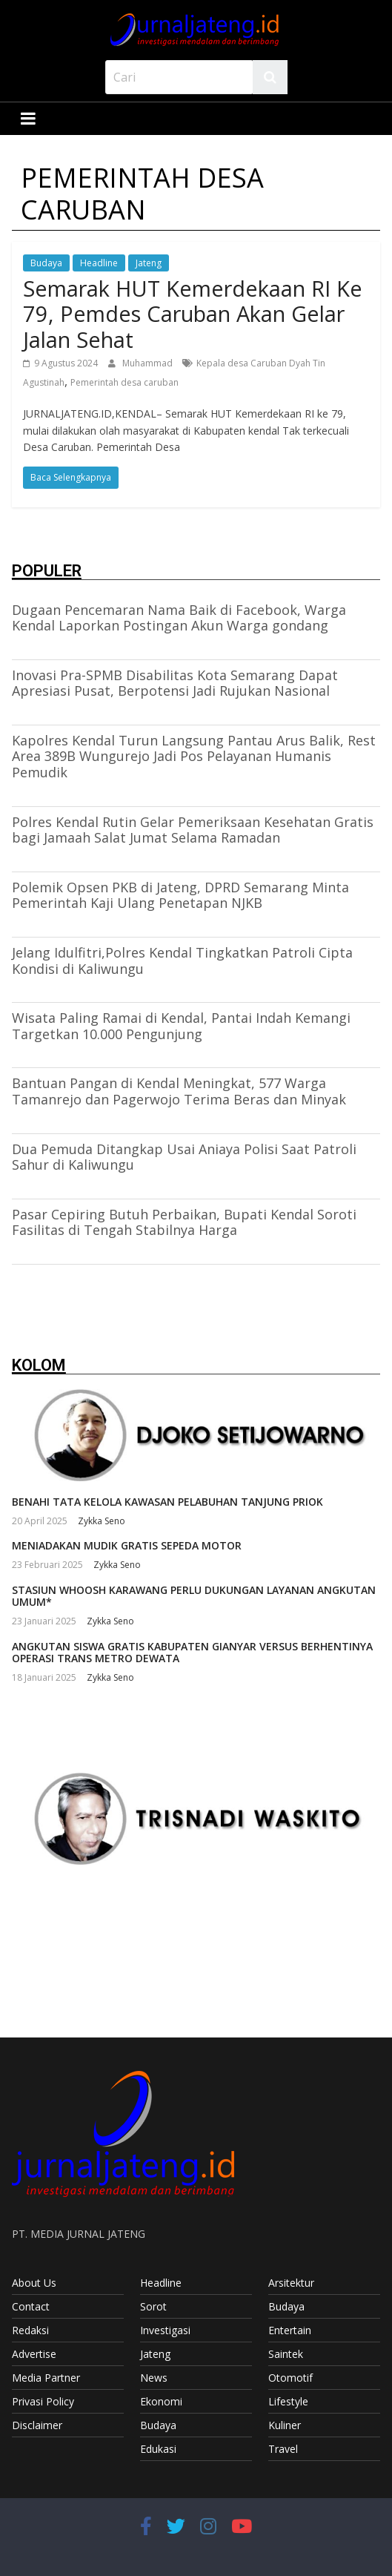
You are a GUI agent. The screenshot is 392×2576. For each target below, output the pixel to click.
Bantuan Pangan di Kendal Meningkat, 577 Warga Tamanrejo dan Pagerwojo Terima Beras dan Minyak (179, 1091)
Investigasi (165, 2330)
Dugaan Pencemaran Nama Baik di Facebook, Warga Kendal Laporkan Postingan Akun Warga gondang (179, 618)
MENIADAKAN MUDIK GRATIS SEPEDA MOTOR (127, 1545)
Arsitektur (291, 2283)
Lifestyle (288, 2401)
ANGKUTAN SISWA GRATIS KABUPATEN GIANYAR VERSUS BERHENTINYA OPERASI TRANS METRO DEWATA (192, 1652)
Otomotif (290, 2378)
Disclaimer (37, 2425)
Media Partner (46, 2378)
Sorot (153, 2306)
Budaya (46, 263)
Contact (31, 2306)
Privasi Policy (43, 2401)
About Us (34, 2283)
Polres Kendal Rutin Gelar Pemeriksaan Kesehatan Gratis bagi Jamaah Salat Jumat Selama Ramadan (192, 830)
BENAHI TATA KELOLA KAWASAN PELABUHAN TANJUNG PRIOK (167, 1502)
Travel (283, 2449)
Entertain (289, 2330)
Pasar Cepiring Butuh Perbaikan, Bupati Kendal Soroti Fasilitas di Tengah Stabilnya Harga (184, 1222)
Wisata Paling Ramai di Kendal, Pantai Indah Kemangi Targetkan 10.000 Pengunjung (181, 1026)
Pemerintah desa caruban (124, 382)
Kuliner (284, 2425)
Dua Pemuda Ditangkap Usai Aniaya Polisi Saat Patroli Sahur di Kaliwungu (184, 1157)
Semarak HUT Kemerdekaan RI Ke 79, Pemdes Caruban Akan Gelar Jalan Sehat (192, 314)
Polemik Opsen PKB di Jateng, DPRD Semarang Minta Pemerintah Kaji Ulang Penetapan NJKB (180, 895)
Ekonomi (161, 2401)
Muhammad (148, 363)
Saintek (285, 2354)
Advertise (34, 2354)
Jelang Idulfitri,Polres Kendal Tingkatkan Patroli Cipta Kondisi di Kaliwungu (182, 960)
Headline (99, 263)
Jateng (149, 263)
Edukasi (158, 2449)
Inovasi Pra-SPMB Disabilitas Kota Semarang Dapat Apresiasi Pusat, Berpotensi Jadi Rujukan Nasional (175, 683)
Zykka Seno (101, 1521)
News (153, 2378)
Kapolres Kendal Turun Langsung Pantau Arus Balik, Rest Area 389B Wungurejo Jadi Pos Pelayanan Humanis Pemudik (194, 756)
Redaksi (30, 2330)
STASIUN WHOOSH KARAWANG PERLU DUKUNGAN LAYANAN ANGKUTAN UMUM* (194, 1596)
